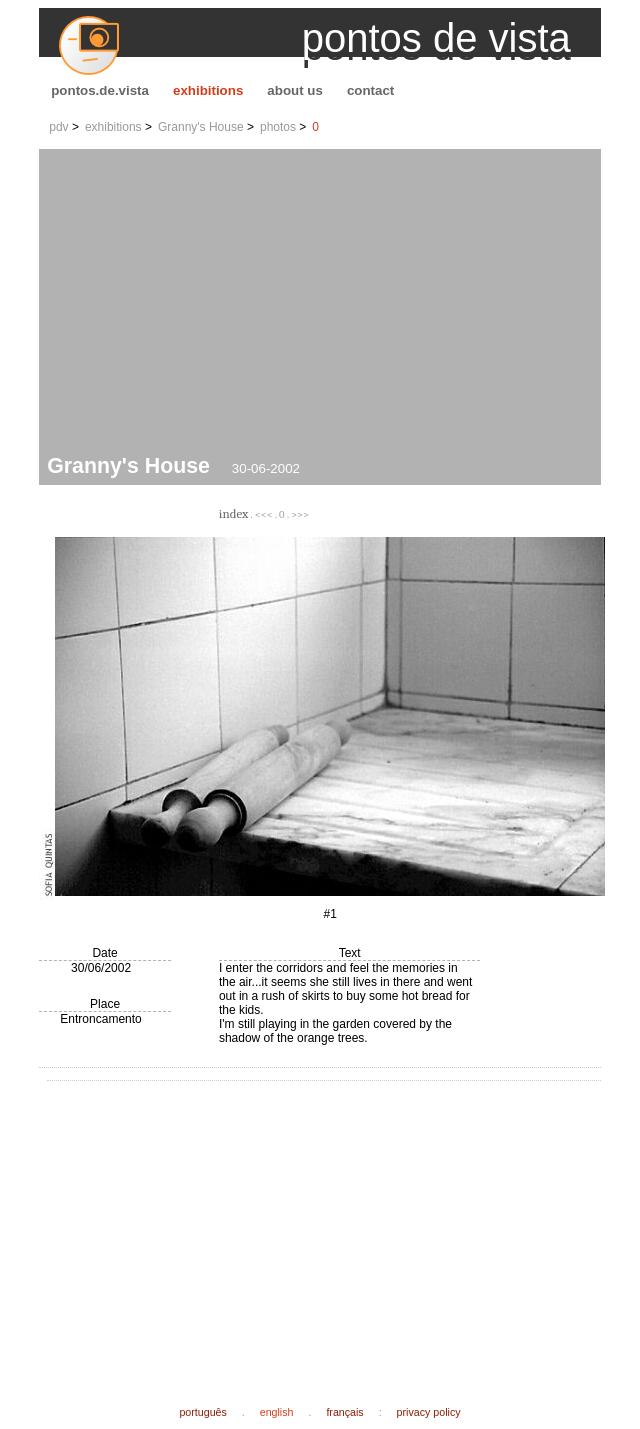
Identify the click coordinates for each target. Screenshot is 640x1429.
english (277, 1412)
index (233, 513)
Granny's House (201, 127)
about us (295, 90)
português (202, 1412)
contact (370, 90)
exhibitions (208, 90)
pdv (58, 127)
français (344, 1412)
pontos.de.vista (100, 90)
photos (278, 127)
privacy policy (429, 1412)
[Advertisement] (324, 304)
